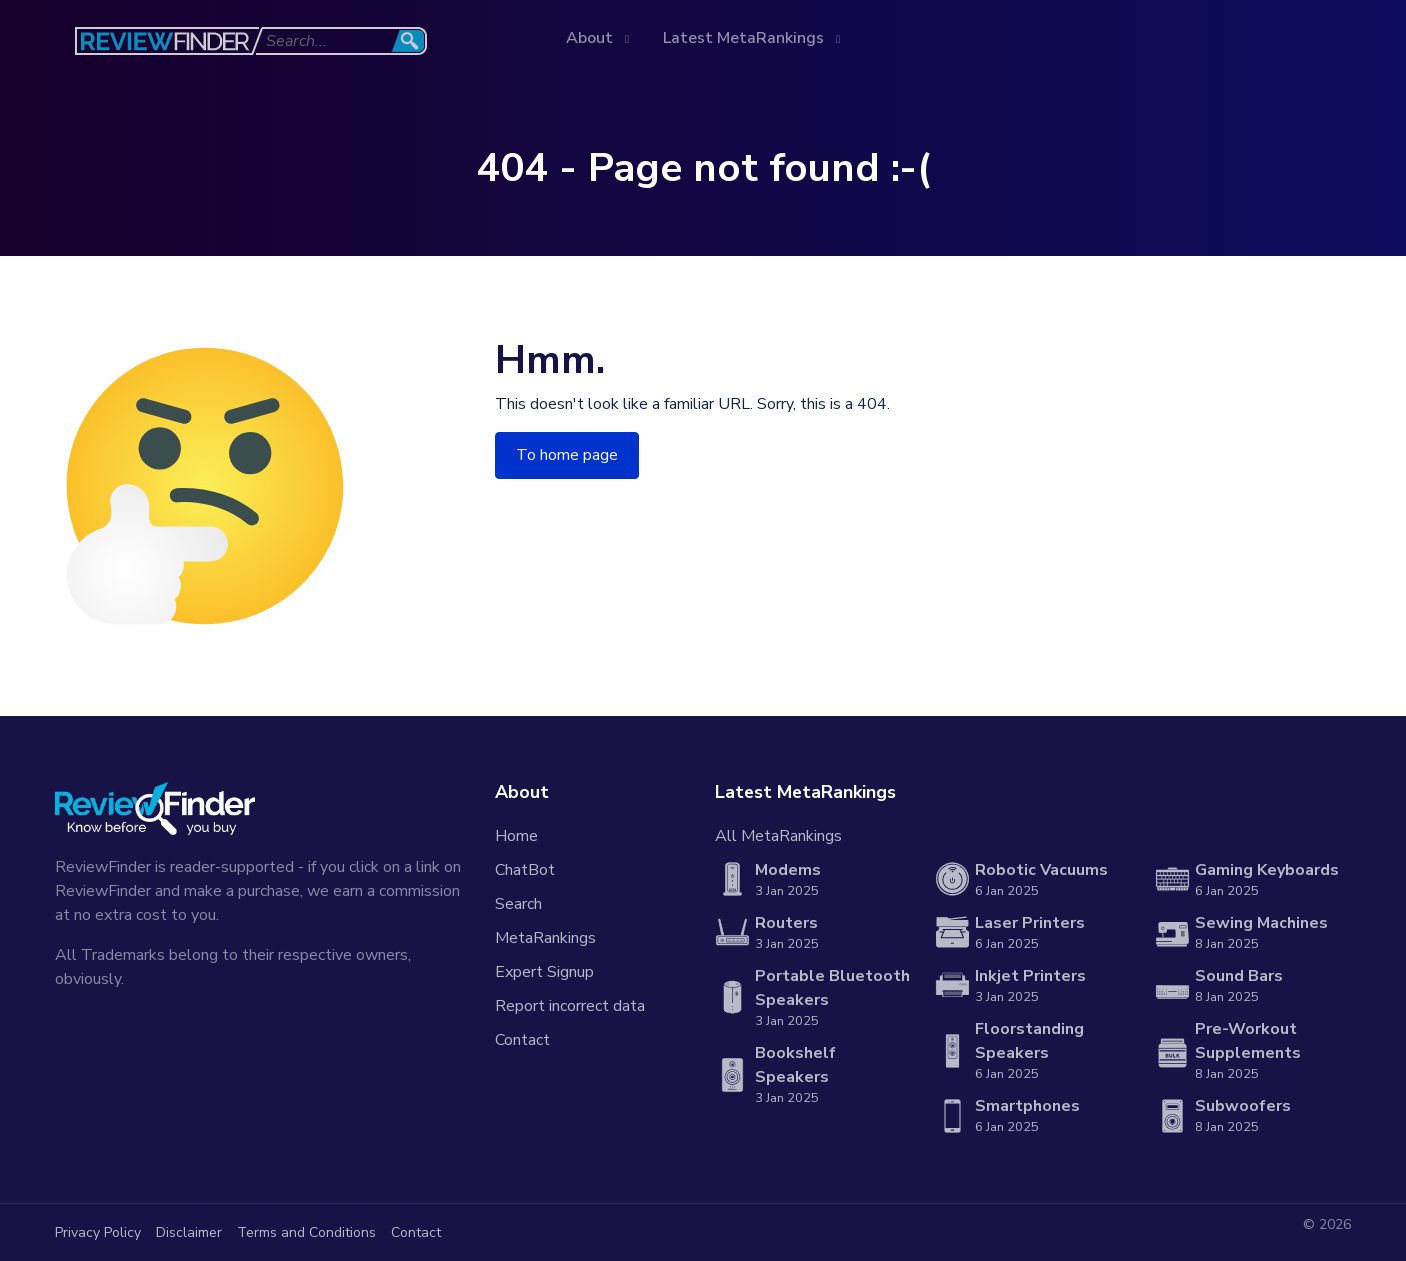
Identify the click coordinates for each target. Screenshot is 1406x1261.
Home (516, 836)
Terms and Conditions (306, 1232)
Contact (522, 1040)
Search (518, 904)
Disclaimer (189, 1232)
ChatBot (525, 870)
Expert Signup (544, 972)
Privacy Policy (98, 1232)
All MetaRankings (778, 836)
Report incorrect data (570, 1006)
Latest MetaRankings (745, 38)
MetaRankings (545, 938)
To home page (567, 455)
